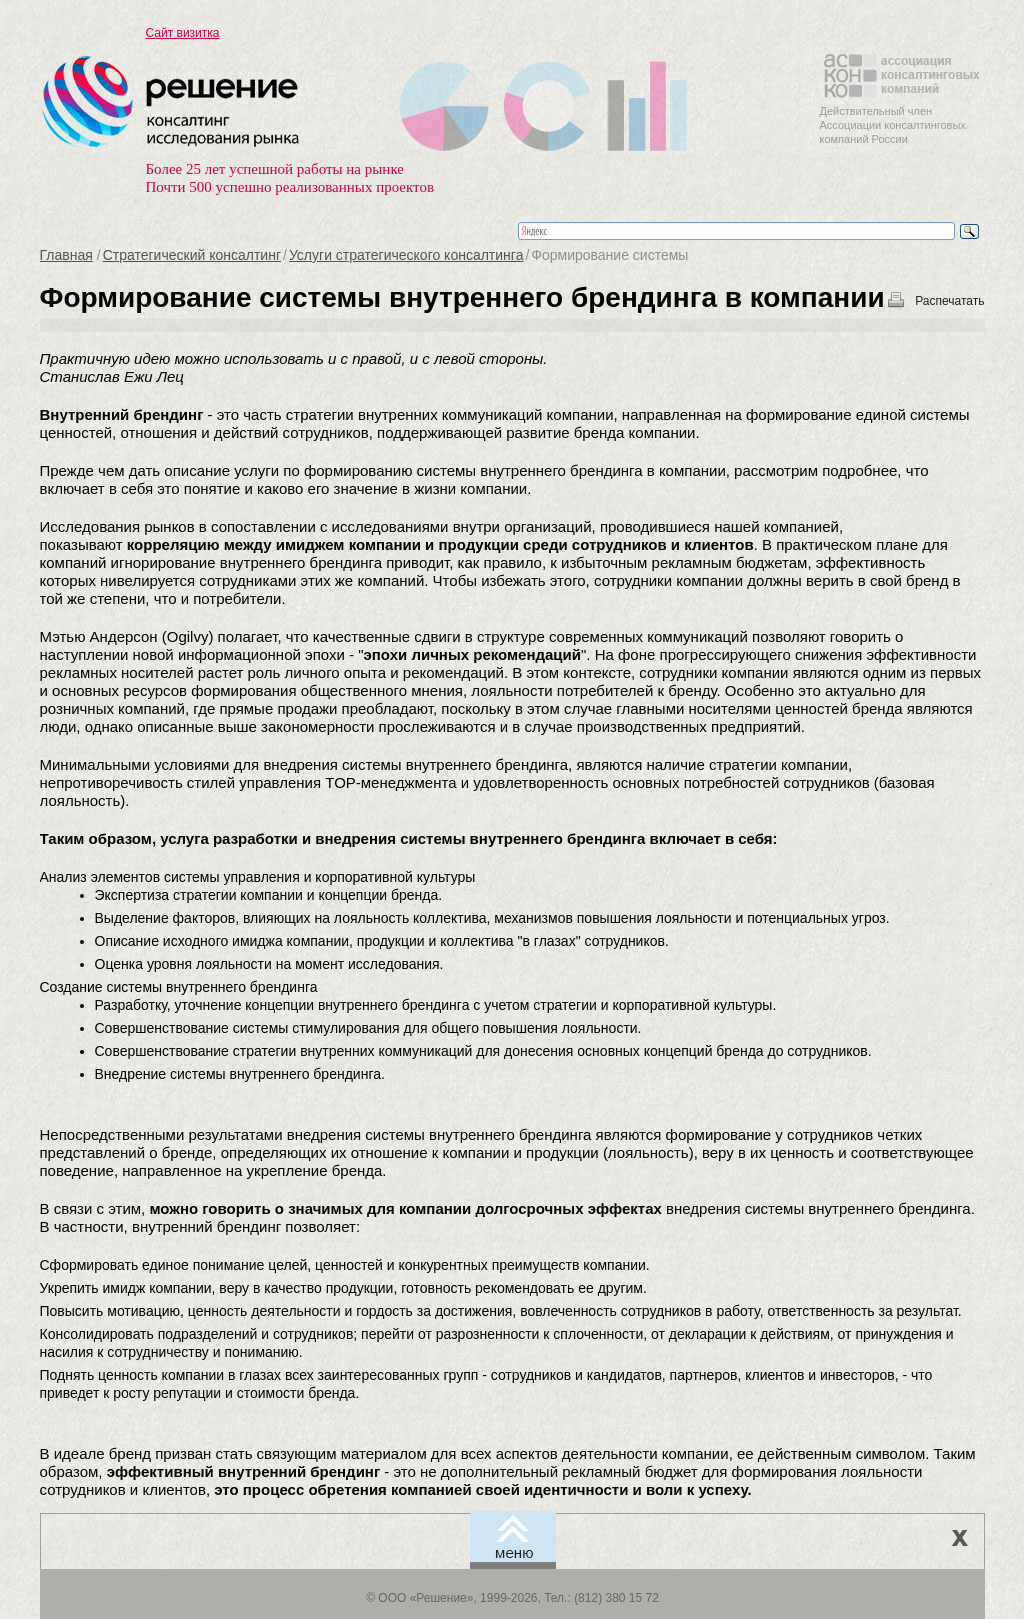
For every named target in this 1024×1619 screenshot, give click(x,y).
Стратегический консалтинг (192, 255)
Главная (66, 255)
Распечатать (949, 301)
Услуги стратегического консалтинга (406, 255)
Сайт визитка (183, 33)
